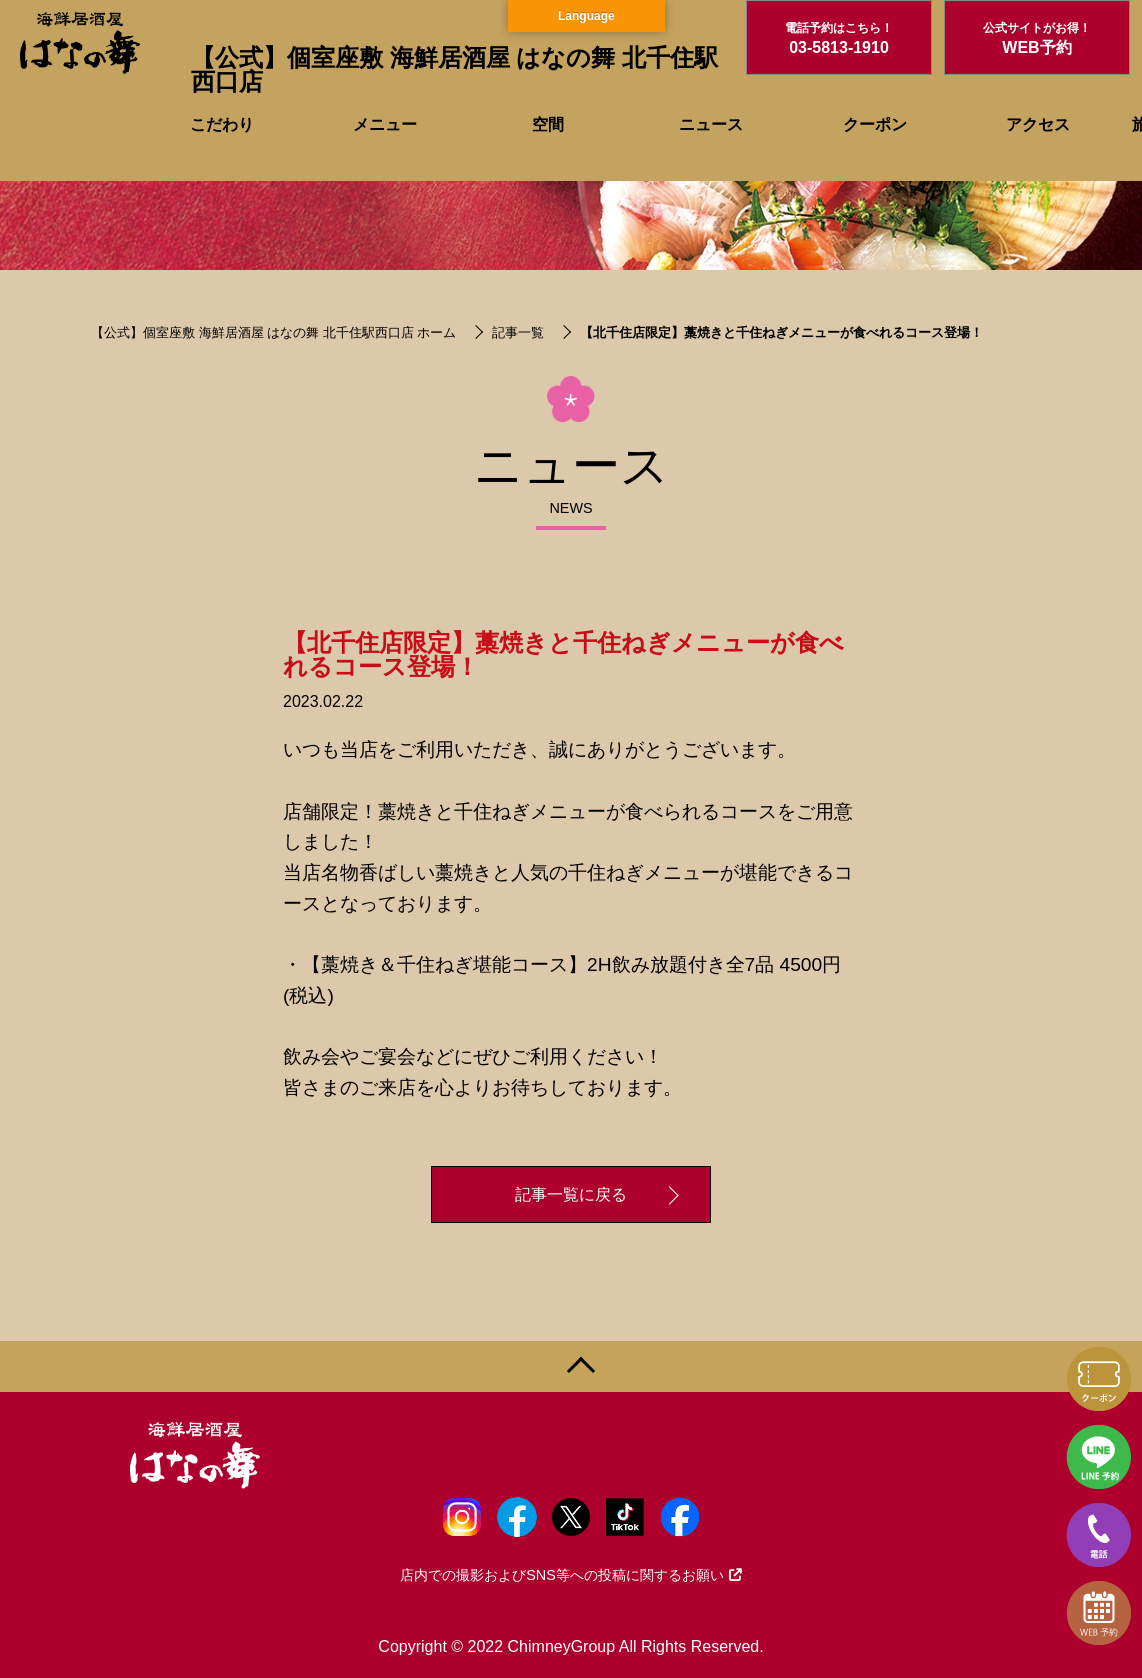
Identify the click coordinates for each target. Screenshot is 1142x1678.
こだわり (222, 124)
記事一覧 (518, 332)
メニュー (385, 124)
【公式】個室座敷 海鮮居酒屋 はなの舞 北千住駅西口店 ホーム (273, 332)
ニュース (711, 124)
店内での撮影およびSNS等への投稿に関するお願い (571, 1575)
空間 (548, 124)
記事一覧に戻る (571, 1194)
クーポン (875, 124)
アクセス (1038, 124)
